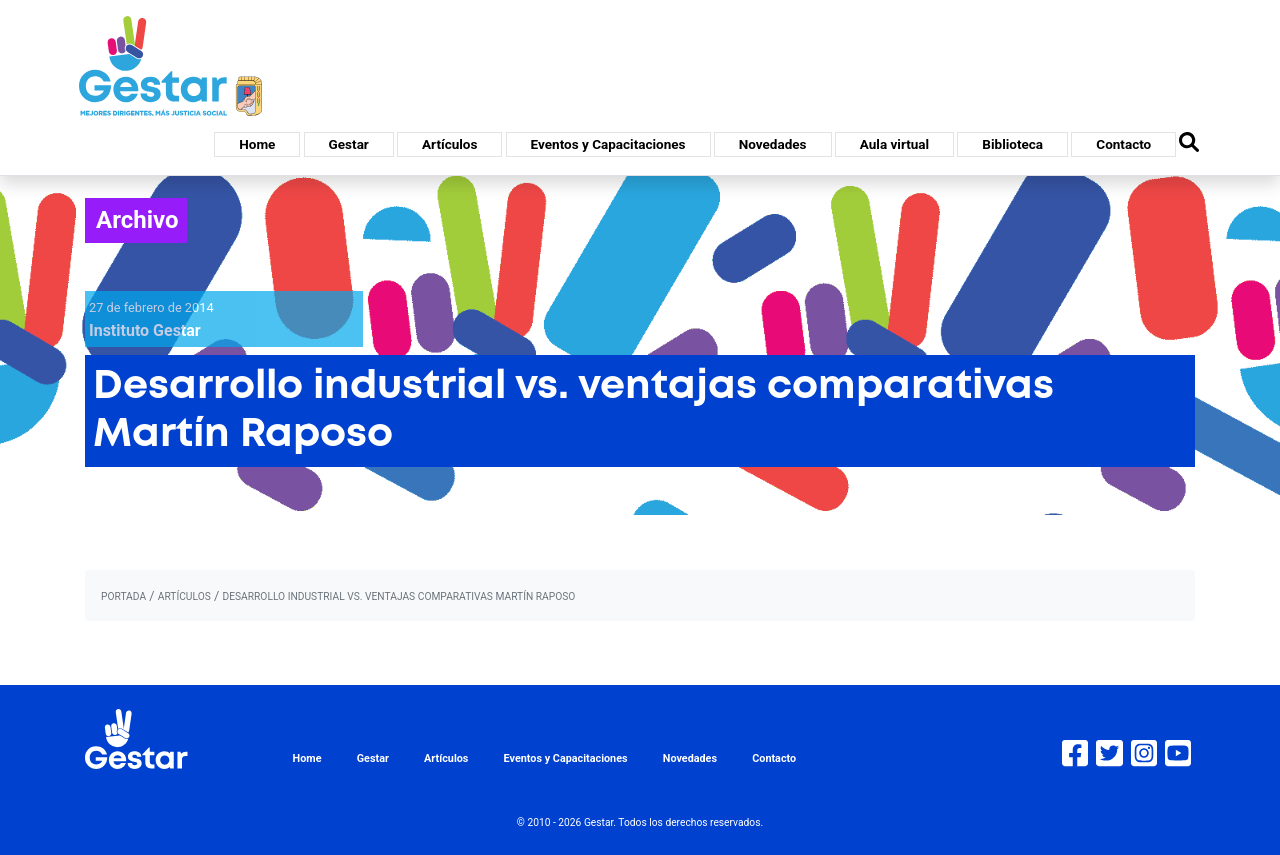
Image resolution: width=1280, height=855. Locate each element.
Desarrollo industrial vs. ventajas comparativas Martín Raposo (398, 596)
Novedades (773, 144)
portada (123, 596)
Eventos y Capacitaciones (608, 144)
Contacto (1123, 144)
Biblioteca (1012, 144)
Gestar (349, 144)
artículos (184, 596)
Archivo (137, 220)
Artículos (449, 144)
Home (257, 144)
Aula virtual (894, 144)
